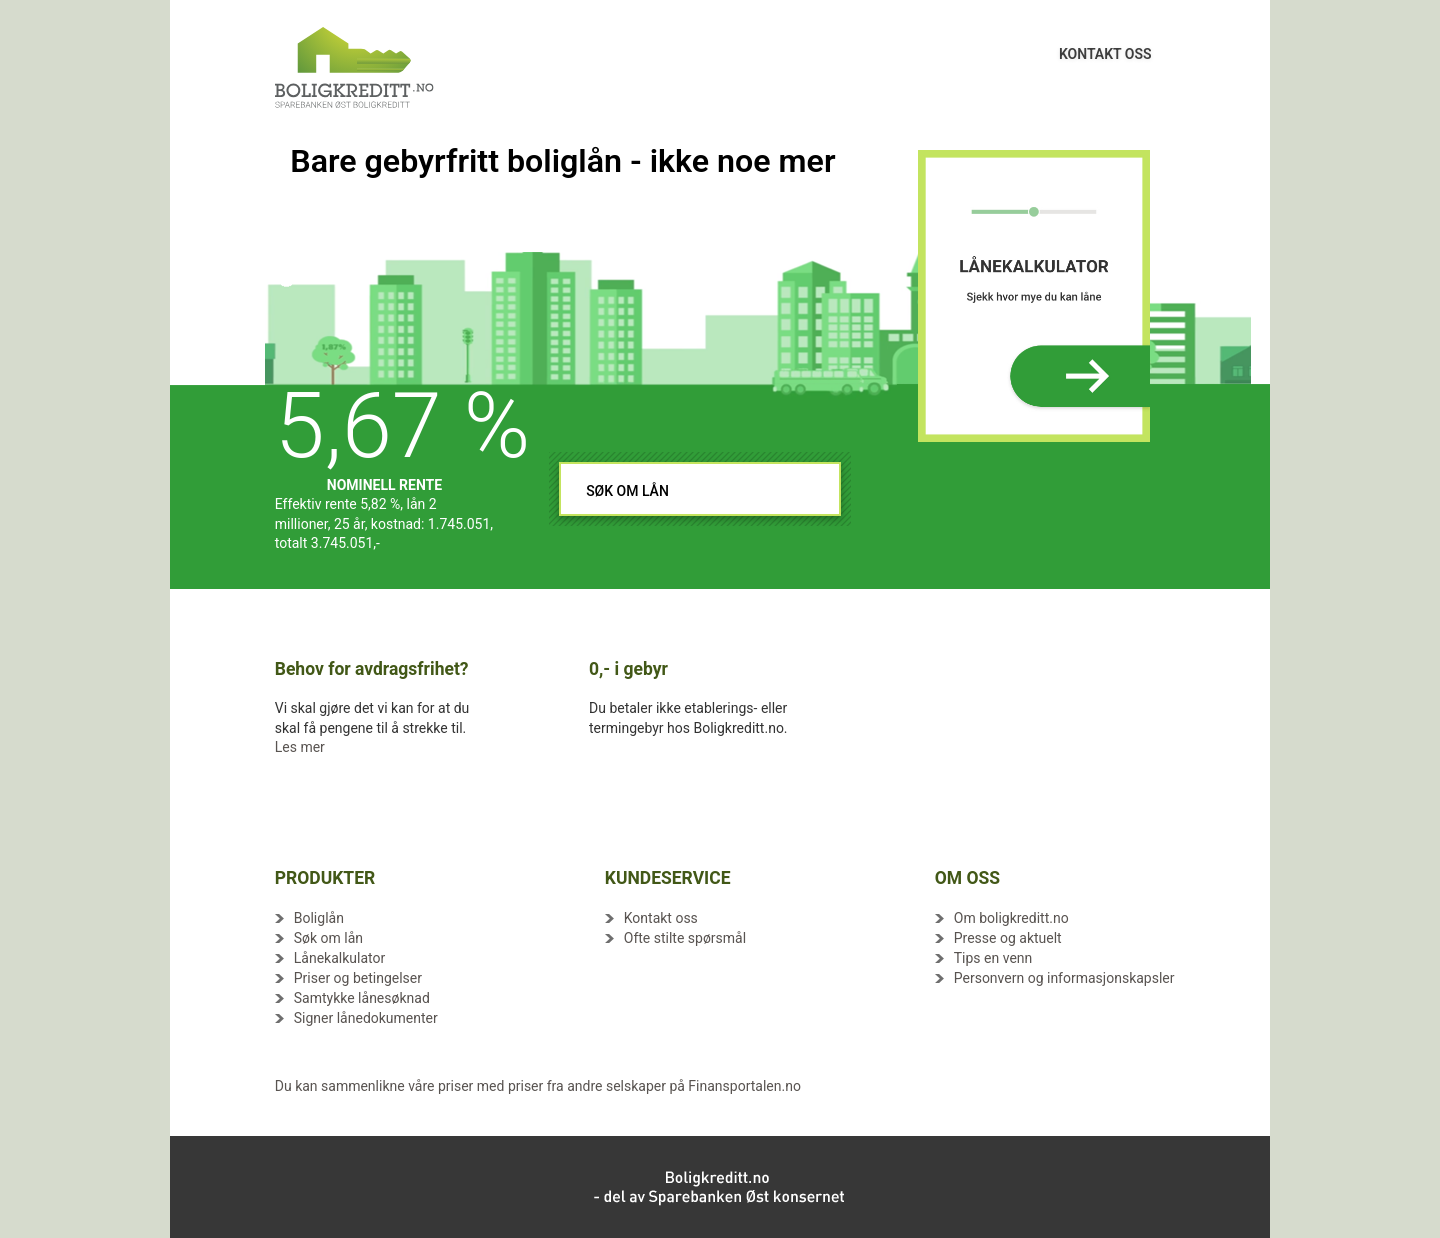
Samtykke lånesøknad (362, 998)
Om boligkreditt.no (1011, 918)
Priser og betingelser (358, 978)
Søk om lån (328, 938)
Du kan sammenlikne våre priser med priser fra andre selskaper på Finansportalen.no (538, 1086)
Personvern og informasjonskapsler (1064, 978)
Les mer (300, 747)
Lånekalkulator (339, 958)
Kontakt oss (661, 918)
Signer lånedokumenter (366, 1018)
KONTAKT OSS (1105, 46)
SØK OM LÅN (627, 491)
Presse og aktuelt (1008, 938)
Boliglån (319, 918)
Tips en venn (993, 958)
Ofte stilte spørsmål (685, 938)
